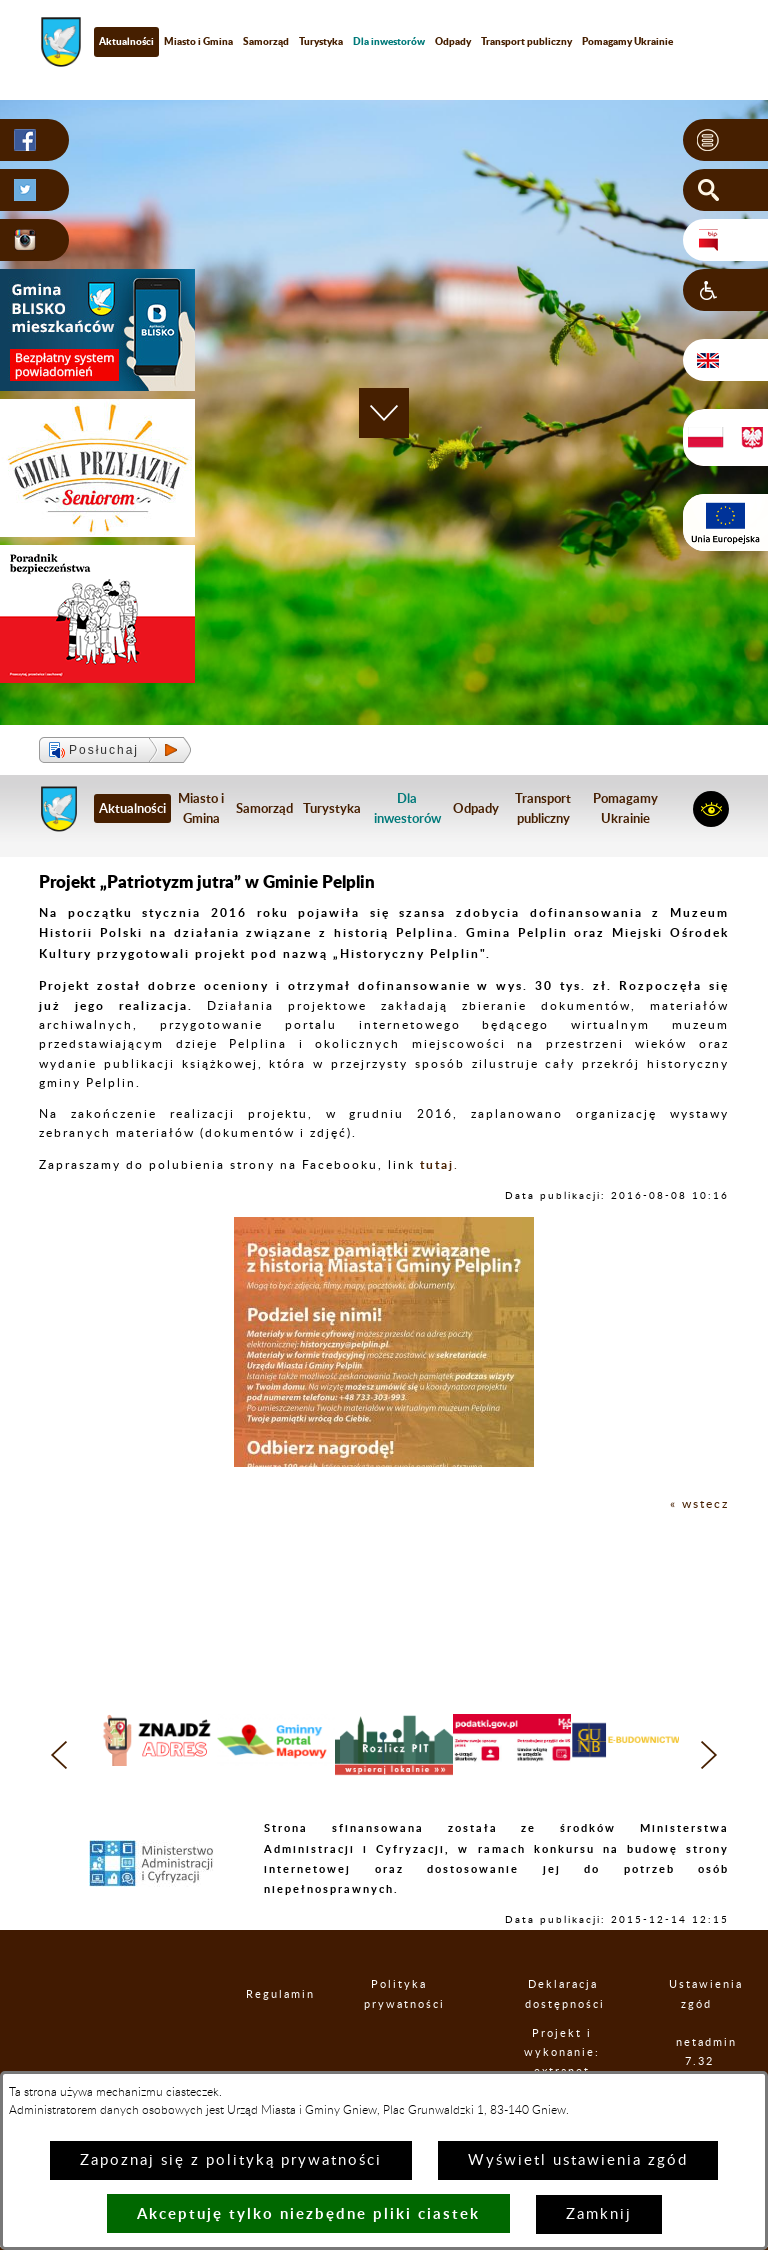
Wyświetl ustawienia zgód (578, 2160)
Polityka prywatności (399, 1994)
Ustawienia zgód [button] (696, 1994)
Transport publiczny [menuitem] (526, 41)
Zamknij (599, 2214)
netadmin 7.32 (699, 2052)
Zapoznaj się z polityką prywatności (231, 2160)
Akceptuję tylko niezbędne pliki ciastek (308, 2213)
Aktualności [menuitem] (126, 41)
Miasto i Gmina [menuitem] (198, 41)
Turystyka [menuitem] (321, 41)
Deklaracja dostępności (563, 1994)
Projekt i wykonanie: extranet (562, 2052)
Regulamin (263, 1994)
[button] (725, 140)
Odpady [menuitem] (453, 41)
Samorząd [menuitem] (266, 41)
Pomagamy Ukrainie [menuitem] (627, 41)
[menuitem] (389, 41)
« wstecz (699, 1504)
